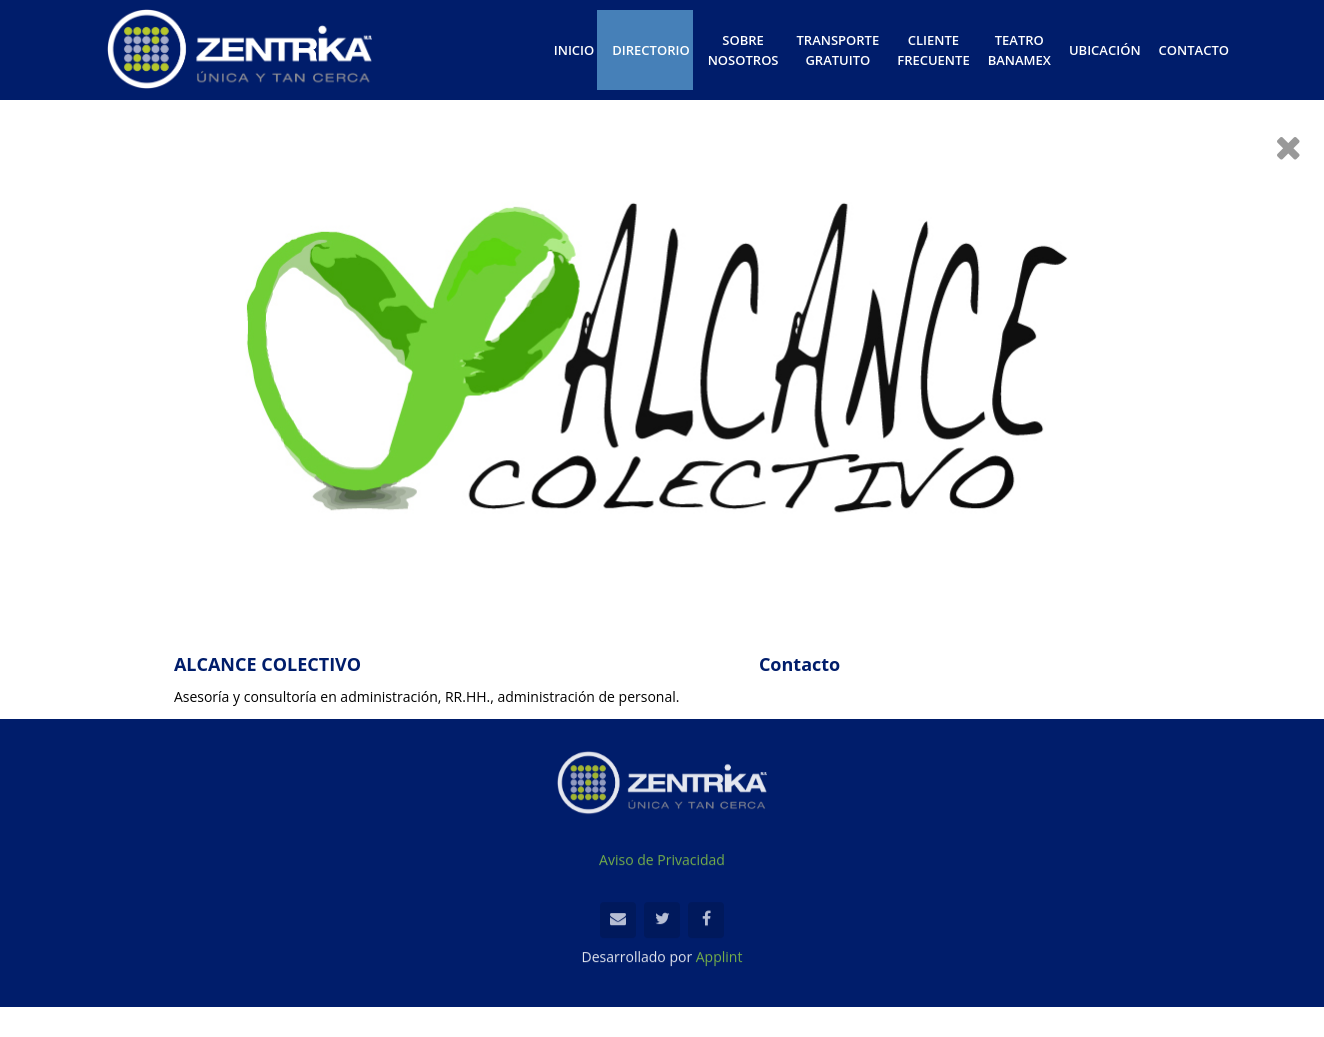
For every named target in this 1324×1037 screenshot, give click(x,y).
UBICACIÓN (1105, 50)
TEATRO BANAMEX (1019, 50)
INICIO (574, 50)
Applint (719, 959)
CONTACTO (1194, 50)
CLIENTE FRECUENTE (933, 50)
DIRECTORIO (650, 50)
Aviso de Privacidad (662, 862)
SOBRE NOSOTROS (743, 50)
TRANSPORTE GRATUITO (838, 50)
